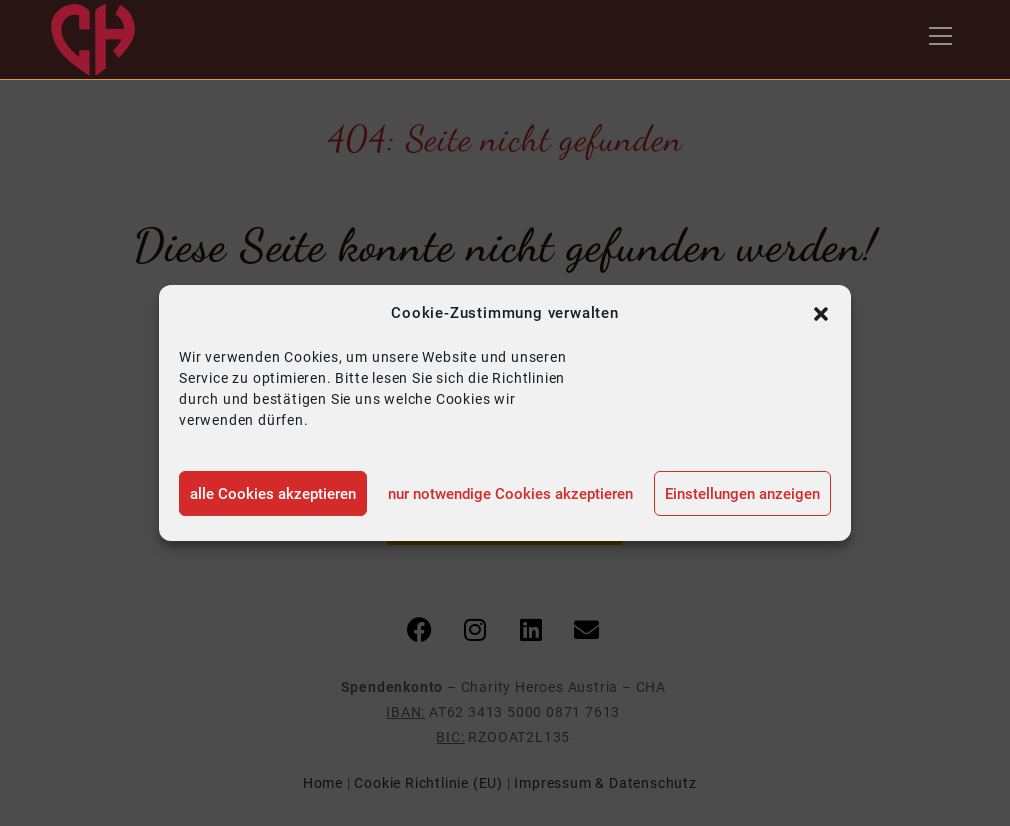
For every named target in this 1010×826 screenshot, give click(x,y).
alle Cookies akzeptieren (273, 494)
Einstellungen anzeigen (742, 494)
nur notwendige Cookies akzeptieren (510, 494)
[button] (821, 314)
